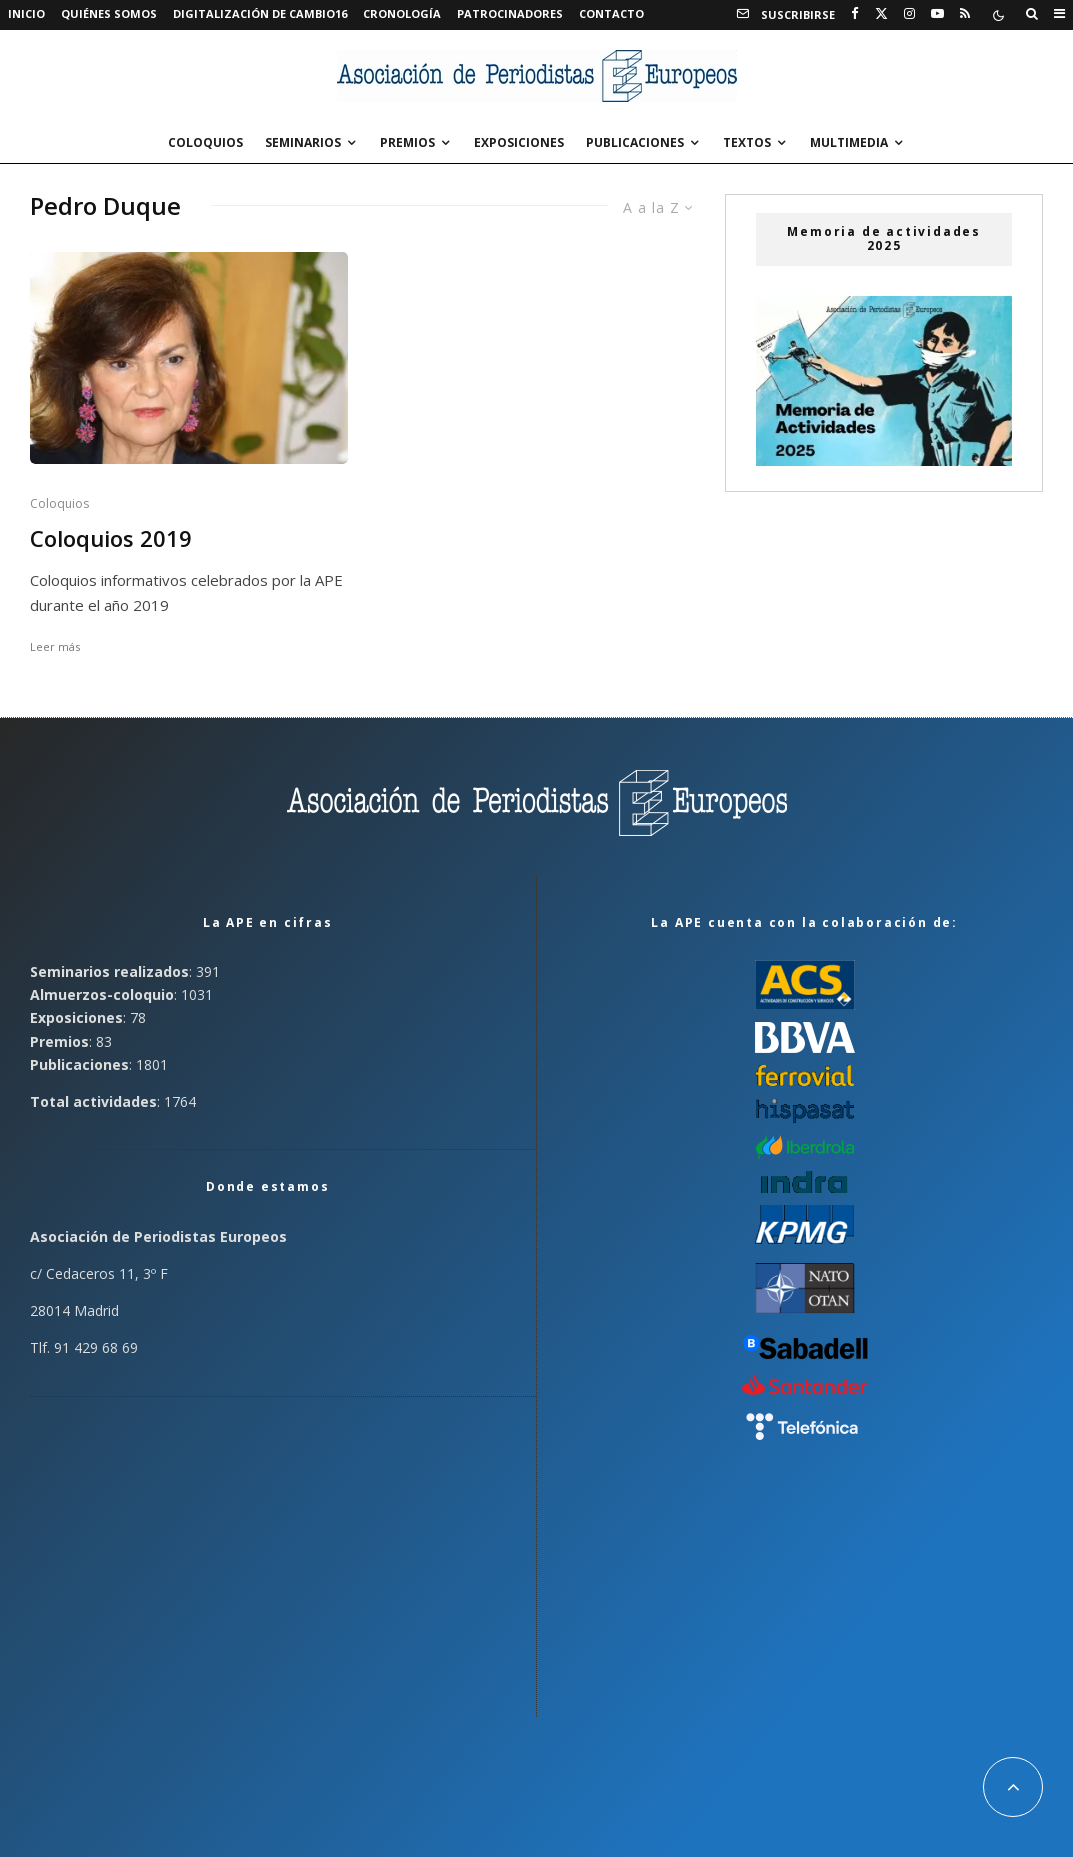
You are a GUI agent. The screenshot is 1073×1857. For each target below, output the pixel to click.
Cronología (402, 13)
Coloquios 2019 (111, 538)
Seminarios (303, 142)
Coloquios (205, 142)
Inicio (26, 13)
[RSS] (965, 14)
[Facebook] (855, 14)
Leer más (55, 646)
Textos (747, 142)
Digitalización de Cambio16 (260, 13)
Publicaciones (635, 142)
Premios (407, 142)
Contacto (611, 13)
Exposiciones (519, 142)
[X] (881, 14)
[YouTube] (937, 14)
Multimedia (849, 142)
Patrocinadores (510, 13)
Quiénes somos (109, 13)
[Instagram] (909, 14)
